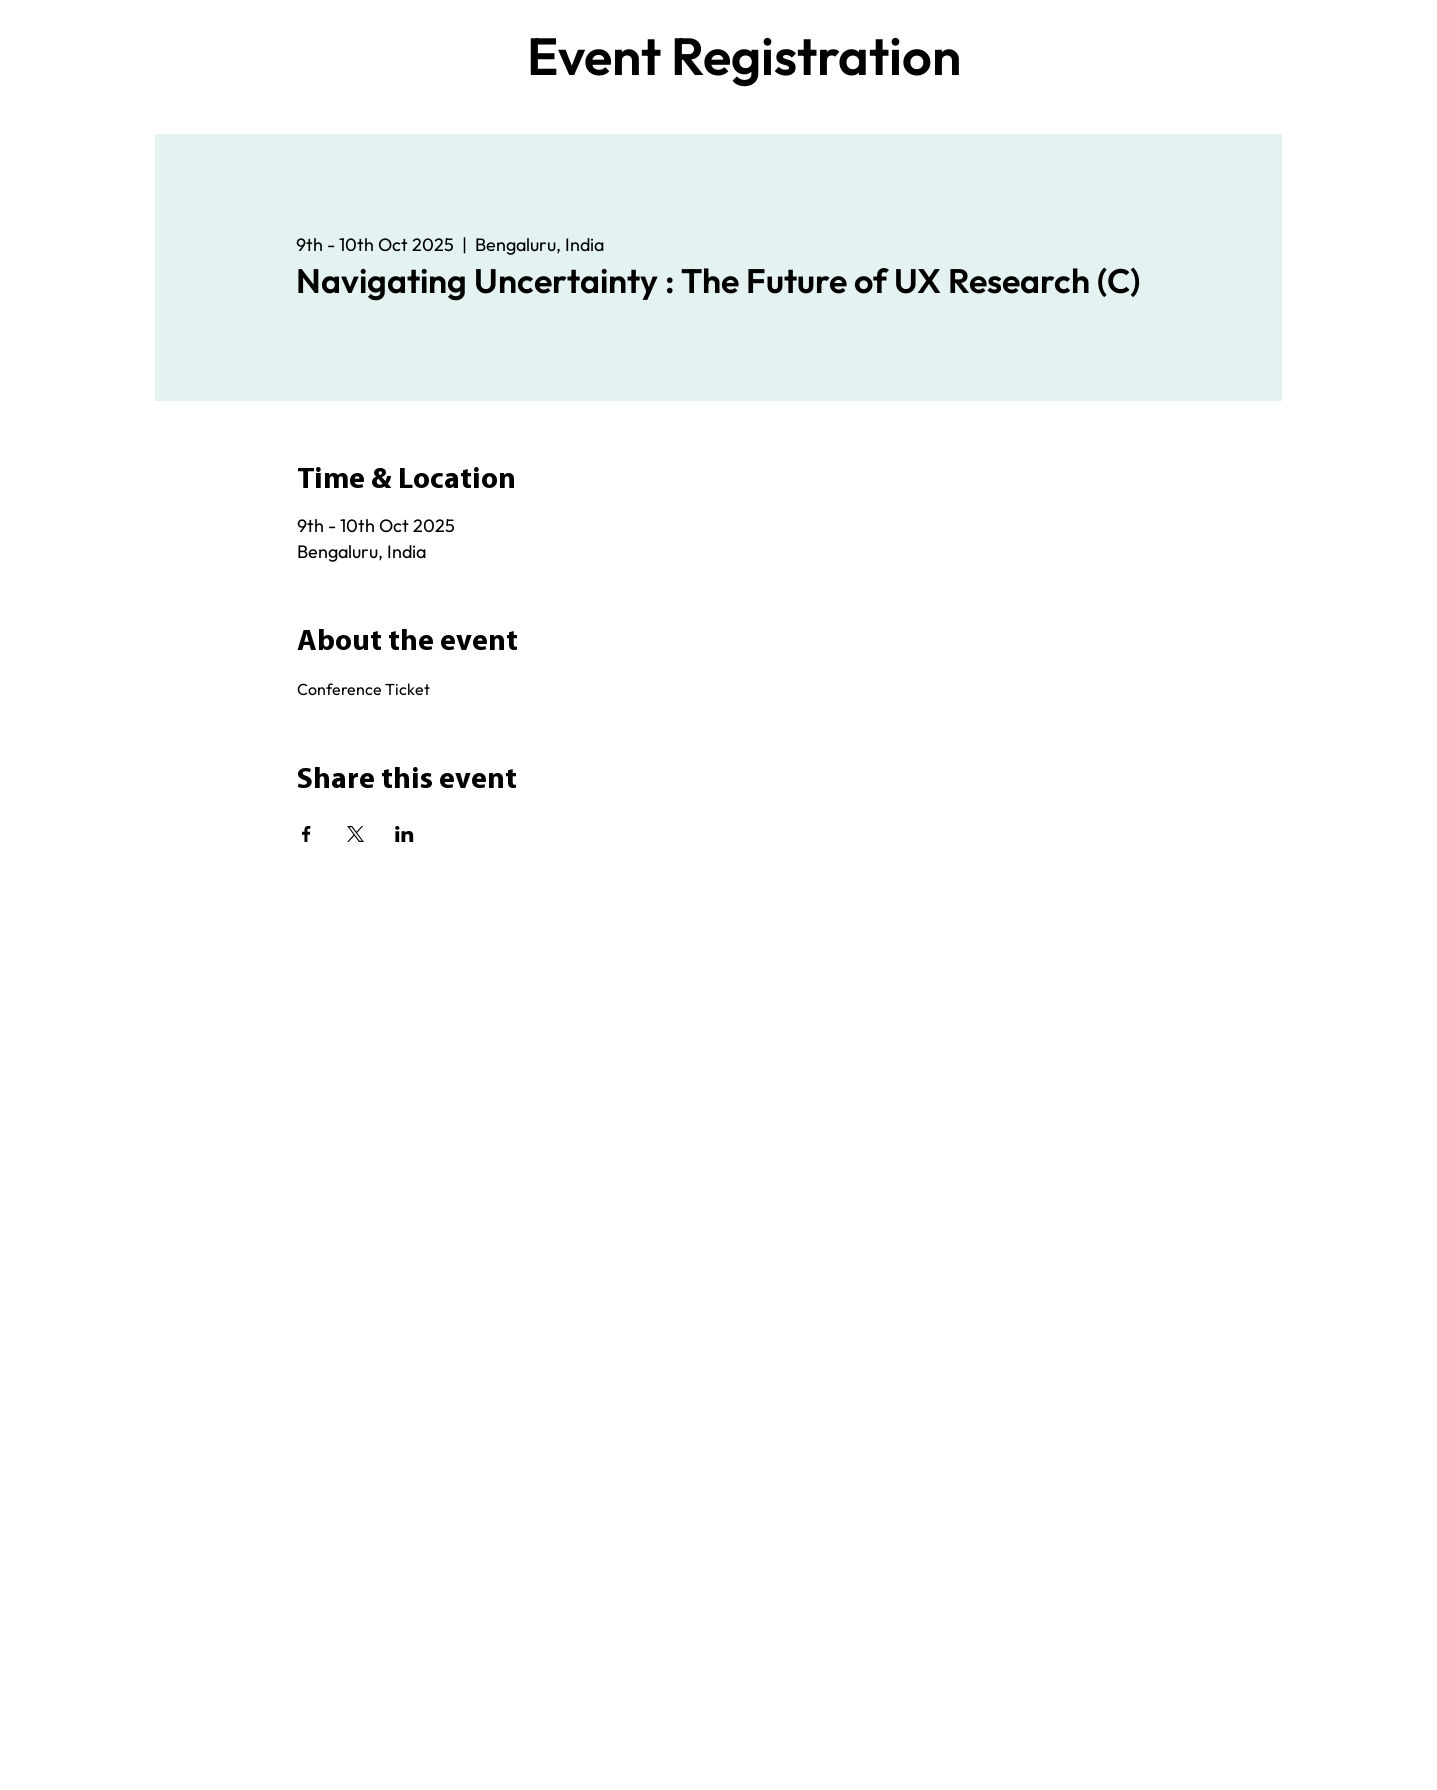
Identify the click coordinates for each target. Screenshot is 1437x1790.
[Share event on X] (355, 834)
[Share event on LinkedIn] (404, 834)
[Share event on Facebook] (306, 834)
